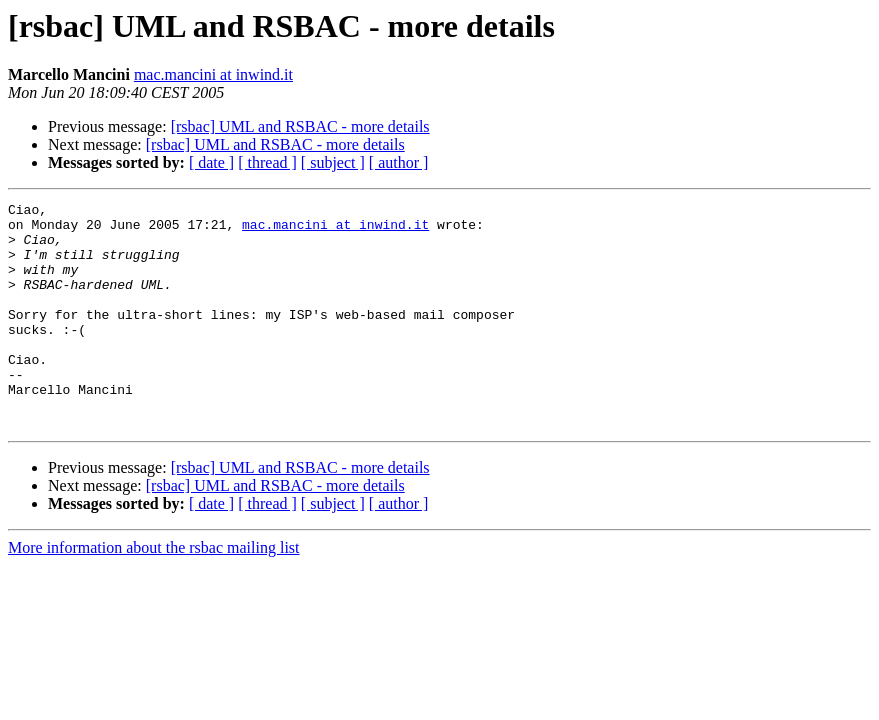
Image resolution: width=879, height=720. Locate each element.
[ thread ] (267, 162)
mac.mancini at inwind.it (213, 74)
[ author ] (399, 162)
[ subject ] (333, 162)
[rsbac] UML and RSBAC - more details (300, 126)
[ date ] (211, 162)
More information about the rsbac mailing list (154, 592)
